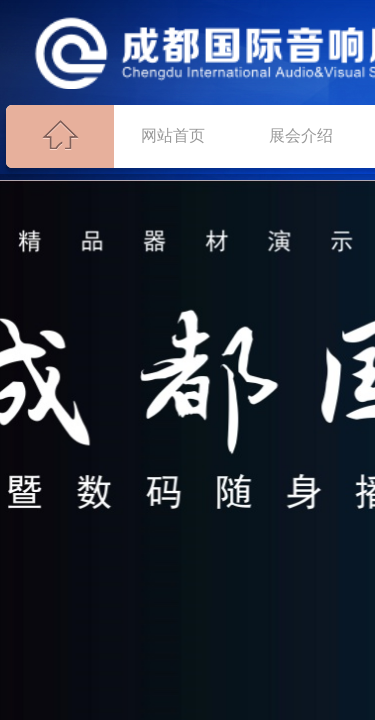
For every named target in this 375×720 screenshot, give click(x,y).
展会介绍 (301, 135)
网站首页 (173, 135)
